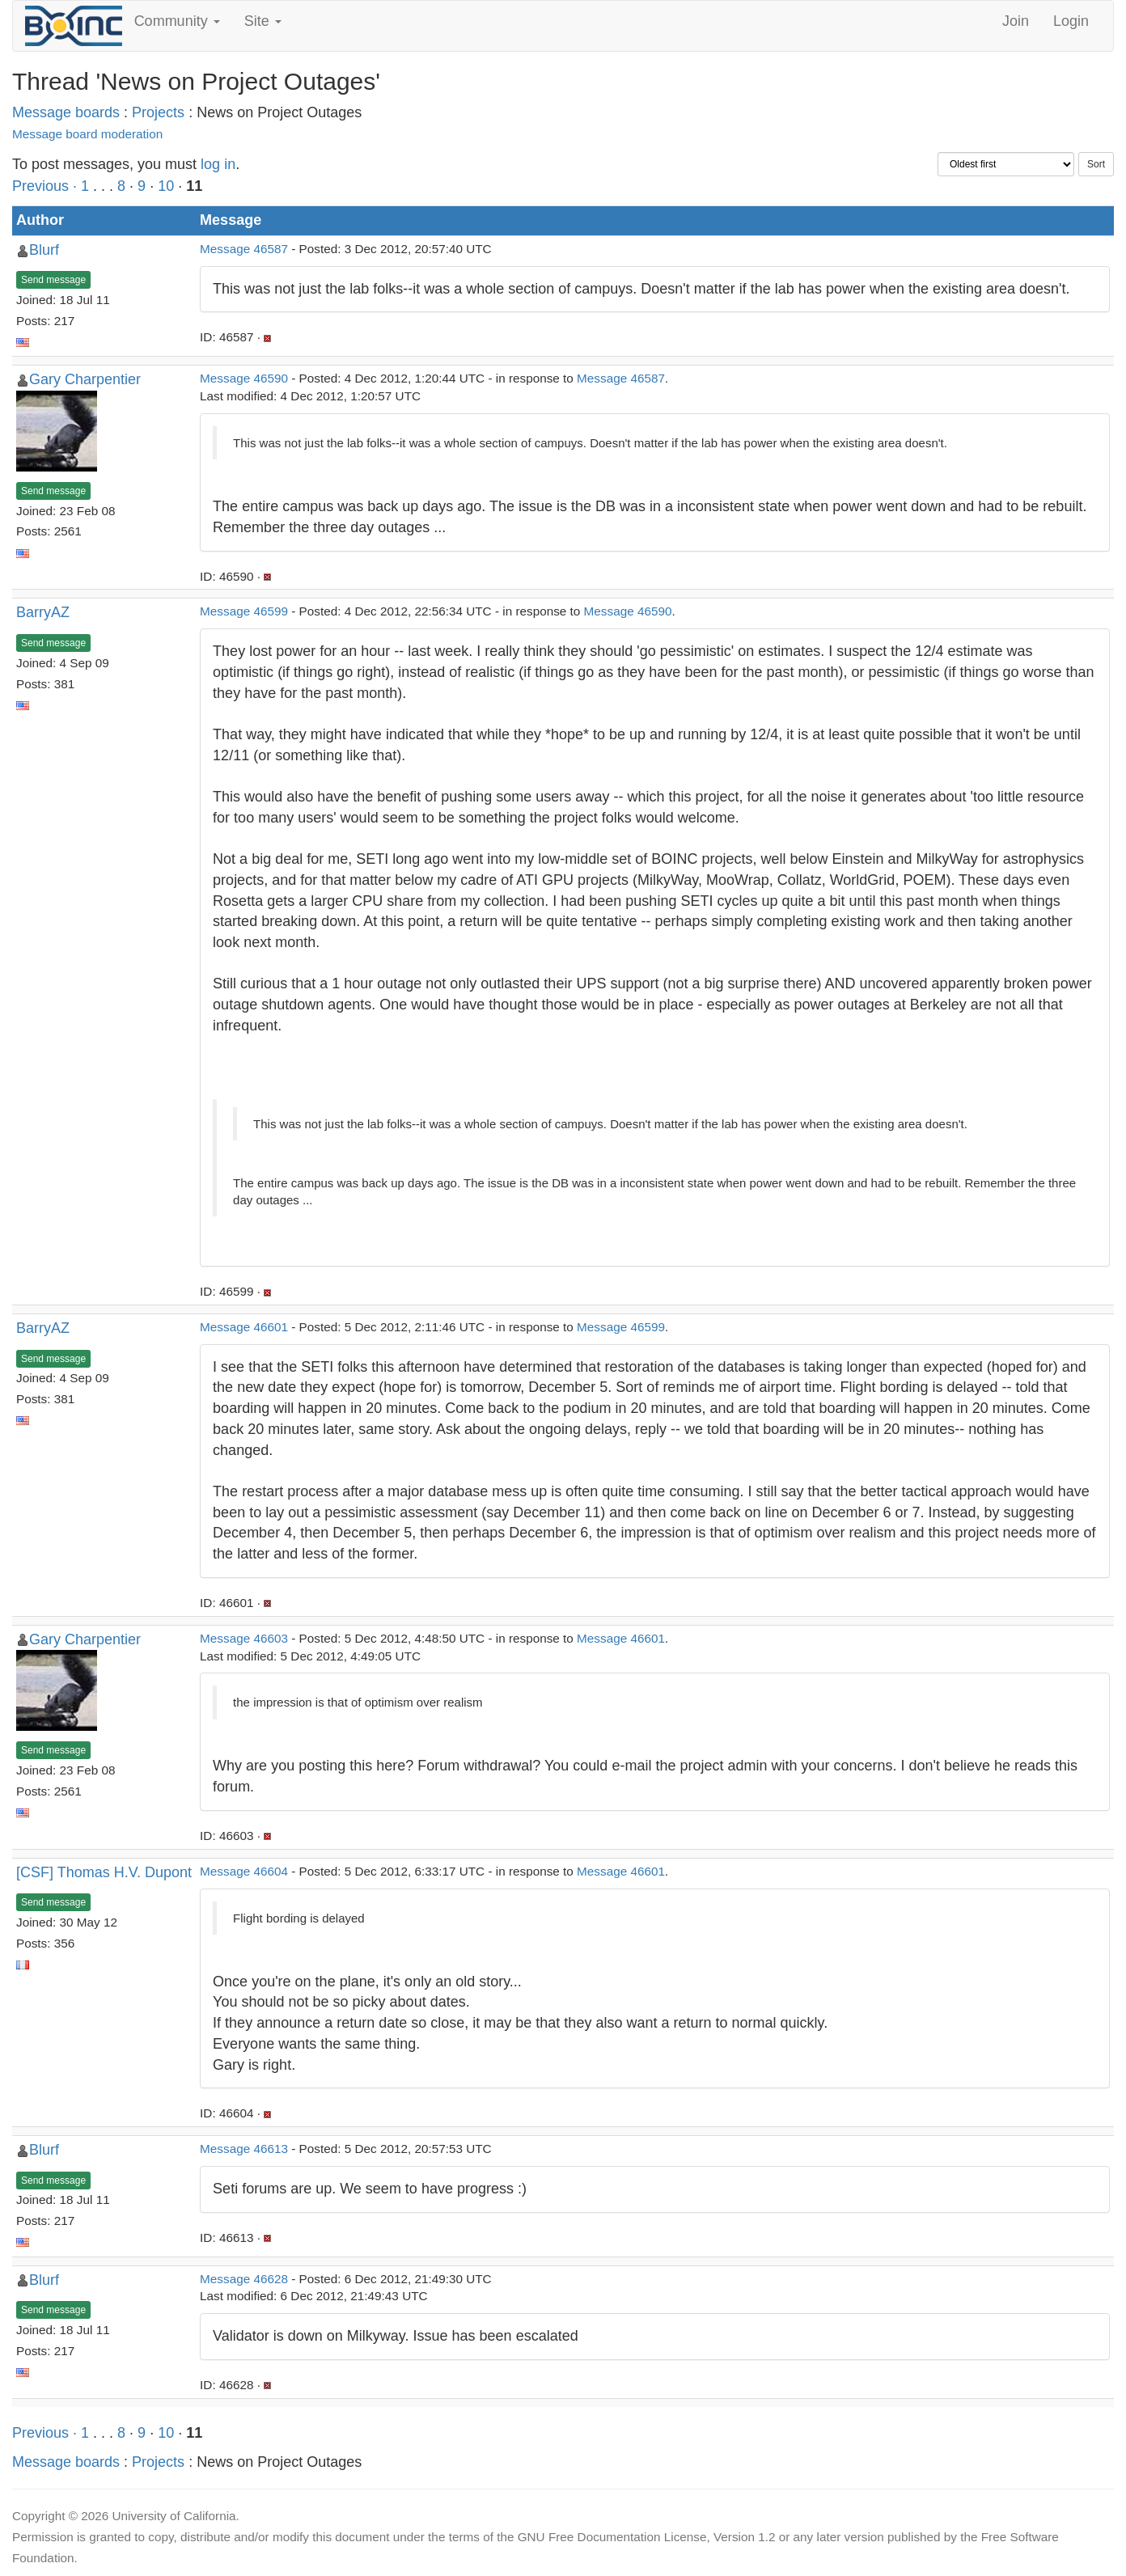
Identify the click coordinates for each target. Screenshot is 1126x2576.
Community (177, 21)
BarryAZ (43, 612)
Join (1015, 21)
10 (166, 186)
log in (218, 164)
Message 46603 (244, 1638)
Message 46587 (244, 249)
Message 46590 (244, 378)
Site (263, 21)
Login (1071, 21)
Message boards (66, 112)
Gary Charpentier (85, 379)
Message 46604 (244, 1871)
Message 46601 (244, 1327)
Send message (53, 280)
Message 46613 (244, 2148)
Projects (158, 112)
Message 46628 (244, 2279)
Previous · (46, 186)
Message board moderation (87, 134)
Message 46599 (244, 611)
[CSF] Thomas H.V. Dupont (104, 1872)
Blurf (44, 250)
